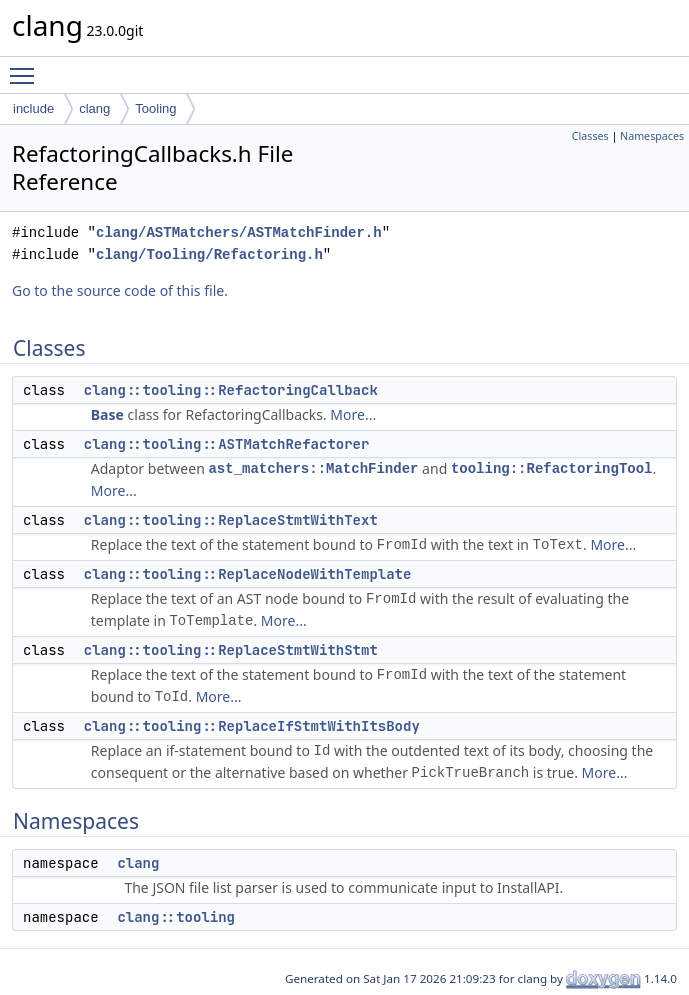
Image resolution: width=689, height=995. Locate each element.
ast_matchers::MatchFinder (313, 468)
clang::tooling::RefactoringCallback (231, 390)
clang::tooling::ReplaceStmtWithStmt (231, 650)
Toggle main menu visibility (27, 67)
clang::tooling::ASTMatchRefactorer (227, 444)
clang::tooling (176, 917)
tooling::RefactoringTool (552, 468)
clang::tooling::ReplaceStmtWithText (231, 520)
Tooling (155, 108)
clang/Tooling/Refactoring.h (209, 254)
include (33, 108)
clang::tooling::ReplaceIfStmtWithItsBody (252, 726)
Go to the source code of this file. (120, 290)
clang (94, 108)
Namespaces (652, 136)
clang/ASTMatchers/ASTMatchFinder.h (239, 232)
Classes (590, 136)
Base (107, 414)
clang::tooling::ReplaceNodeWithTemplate (248, 574)
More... (353, 414)
